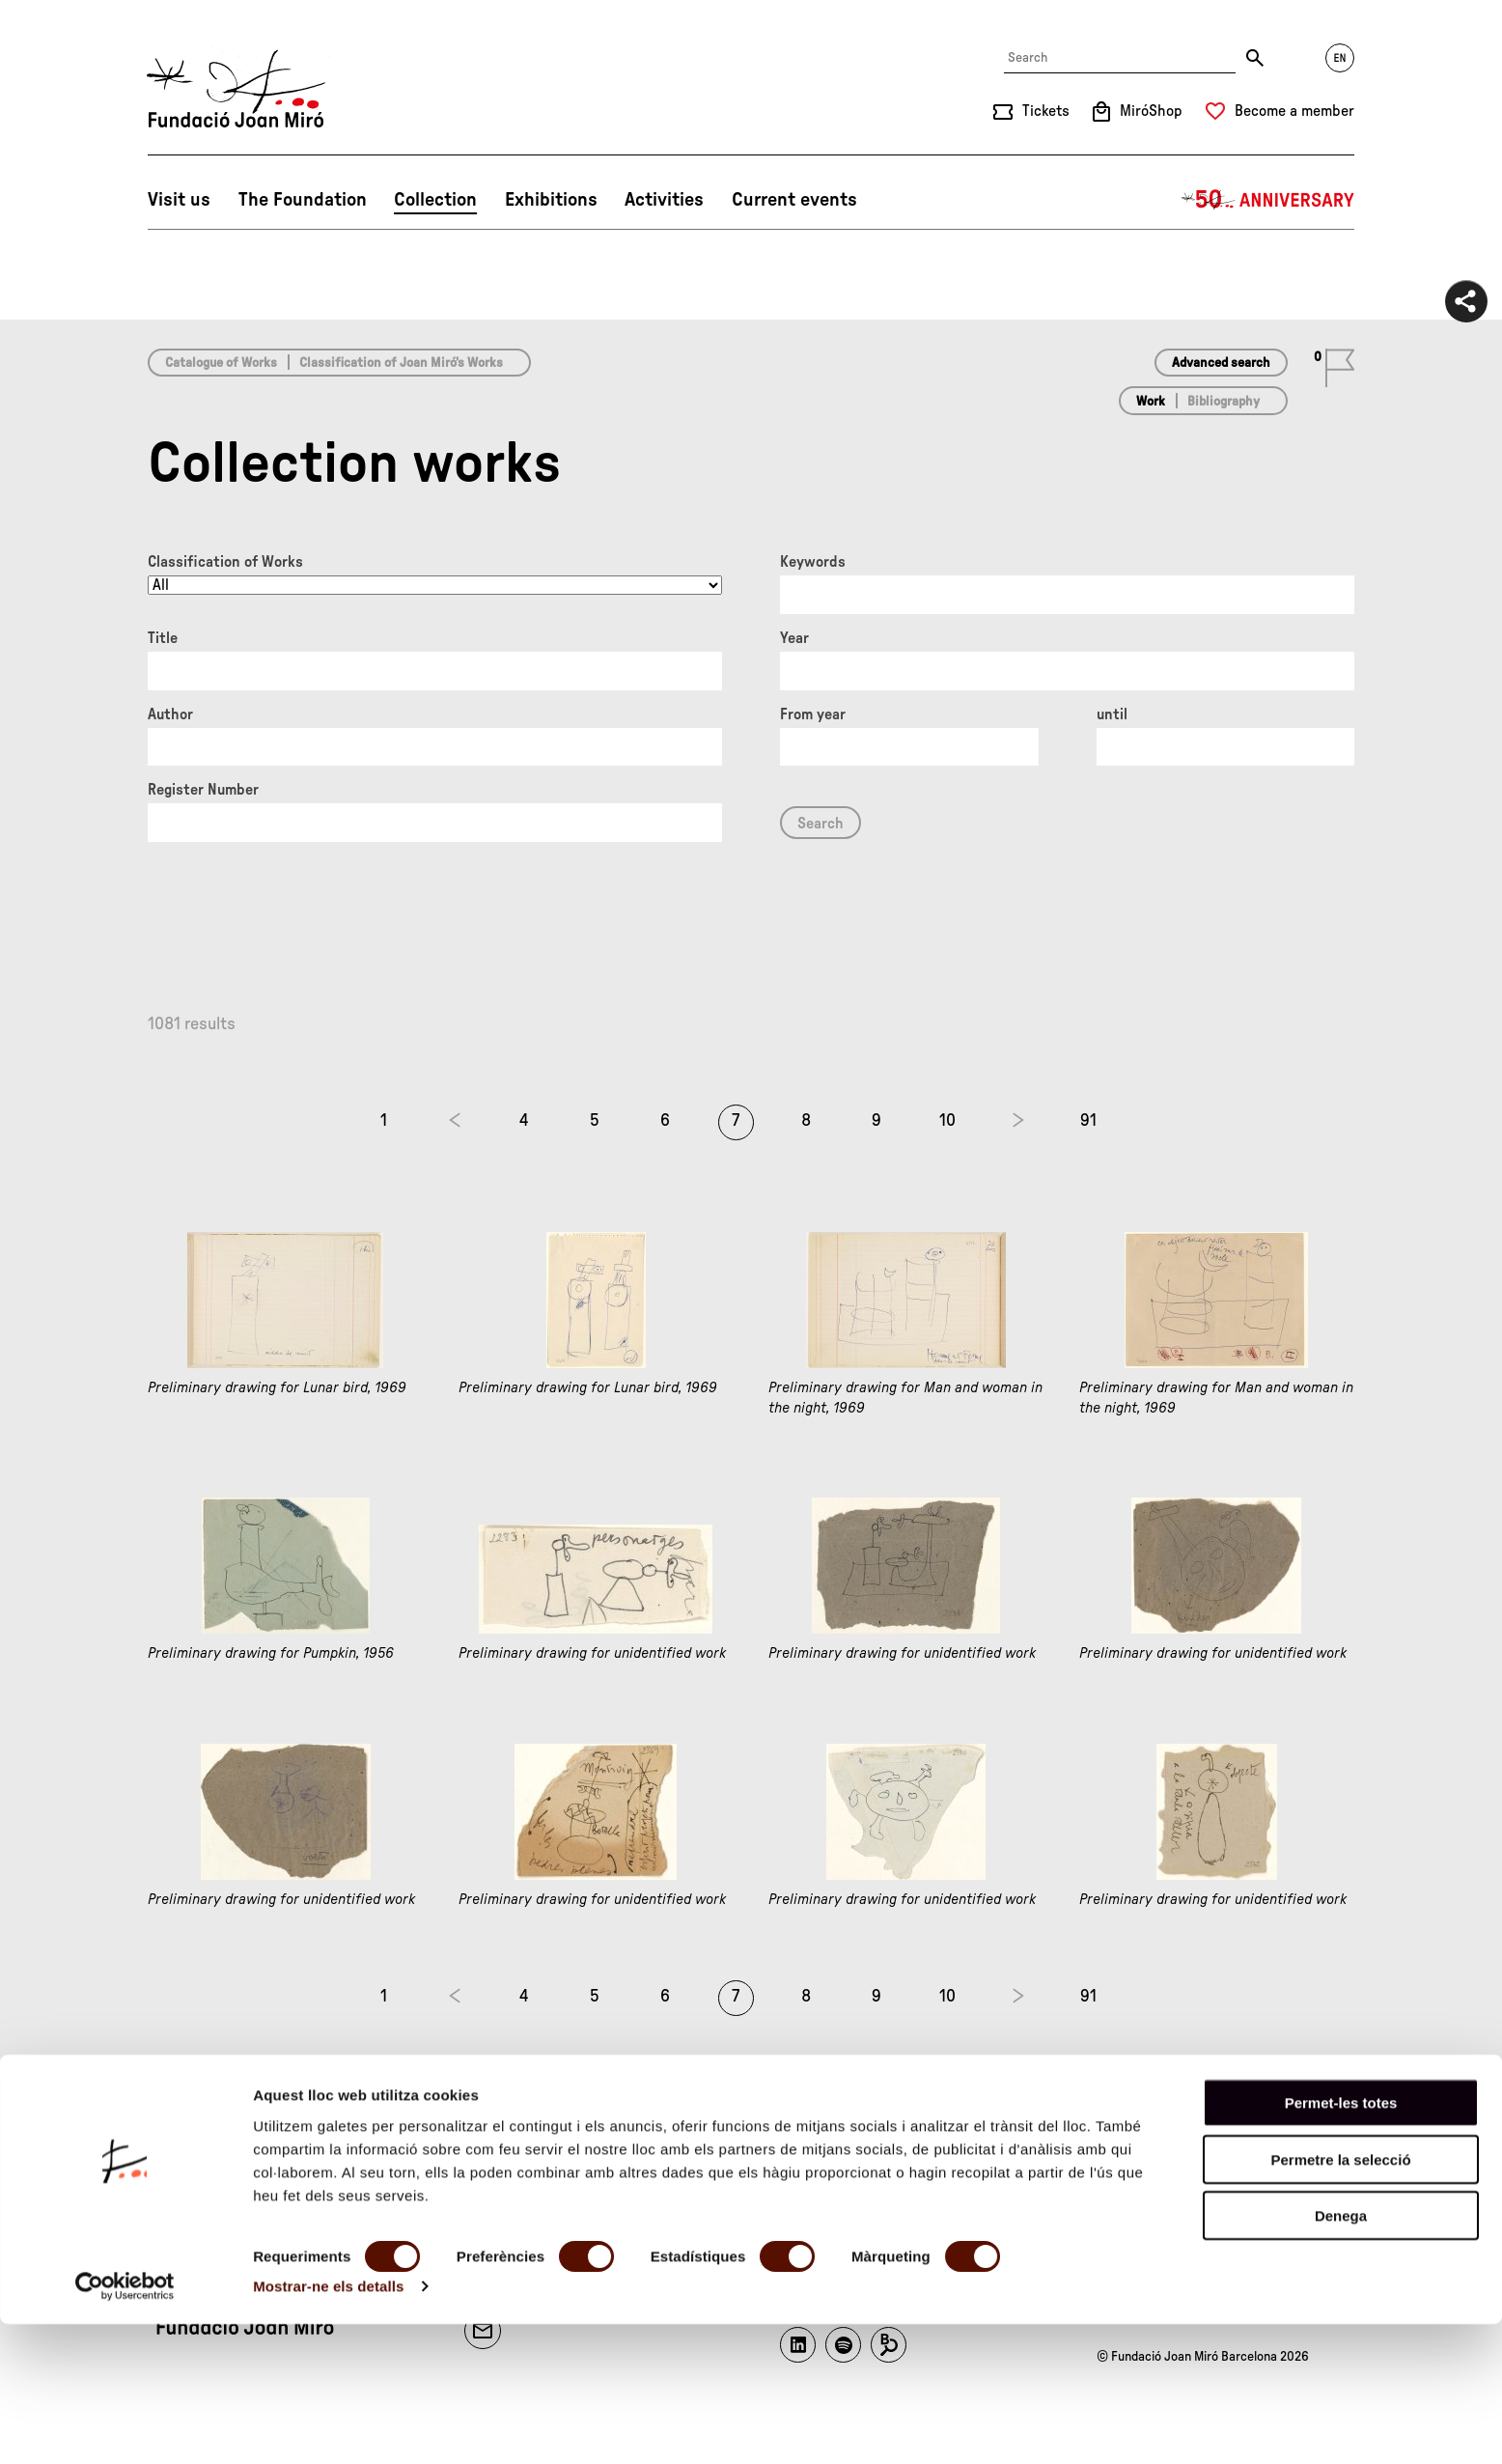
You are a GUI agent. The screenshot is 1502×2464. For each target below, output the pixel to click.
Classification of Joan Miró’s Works (401, 363)
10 (947, 1121)
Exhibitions (551, 200)
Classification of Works (225, 562)
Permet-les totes (1341, 2242)
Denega (1341, 2355)
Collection (435, 200)
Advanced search (1221, 363)
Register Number (203, 790)
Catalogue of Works (221, 363)
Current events (794, 200)
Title (163, 638)
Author (170, 714)
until (1112, 714)
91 (1088, 1121)
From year (813, 714)
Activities (664, 200)
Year (794, 638)
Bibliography (1223, 401)
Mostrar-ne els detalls (328, 2426)
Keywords (813, 562)
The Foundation (302, 200)
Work (1150, 401)
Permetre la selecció (1340, 2299)
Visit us (179, 200)
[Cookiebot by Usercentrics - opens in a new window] (125, 2426)
